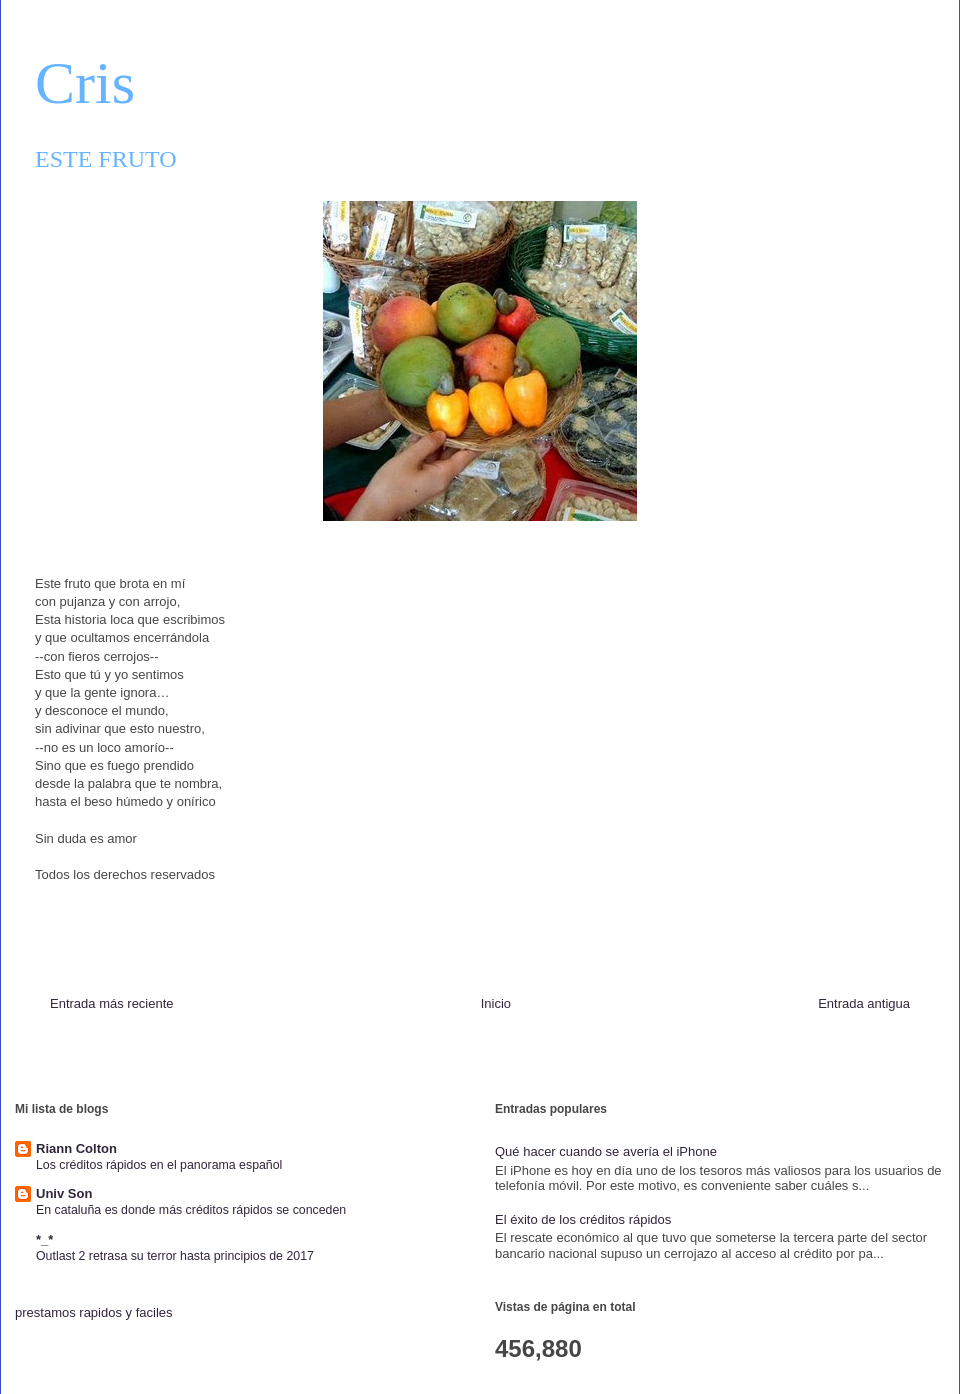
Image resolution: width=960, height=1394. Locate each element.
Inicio (496, 1003)
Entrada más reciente (112, 1003)
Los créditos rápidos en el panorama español (159, 1165)
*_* (44, 1239)
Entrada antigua (864, 1003)
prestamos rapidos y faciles (94, 1312)
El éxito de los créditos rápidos (583, 1219)
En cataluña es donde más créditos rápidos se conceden (191, 1210)
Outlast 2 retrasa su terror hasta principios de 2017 (175, 1256)
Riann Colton (76, 1148)
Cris (85, 83)
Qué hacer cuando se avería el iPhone (606, 1151)
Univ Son (64, 1193)
